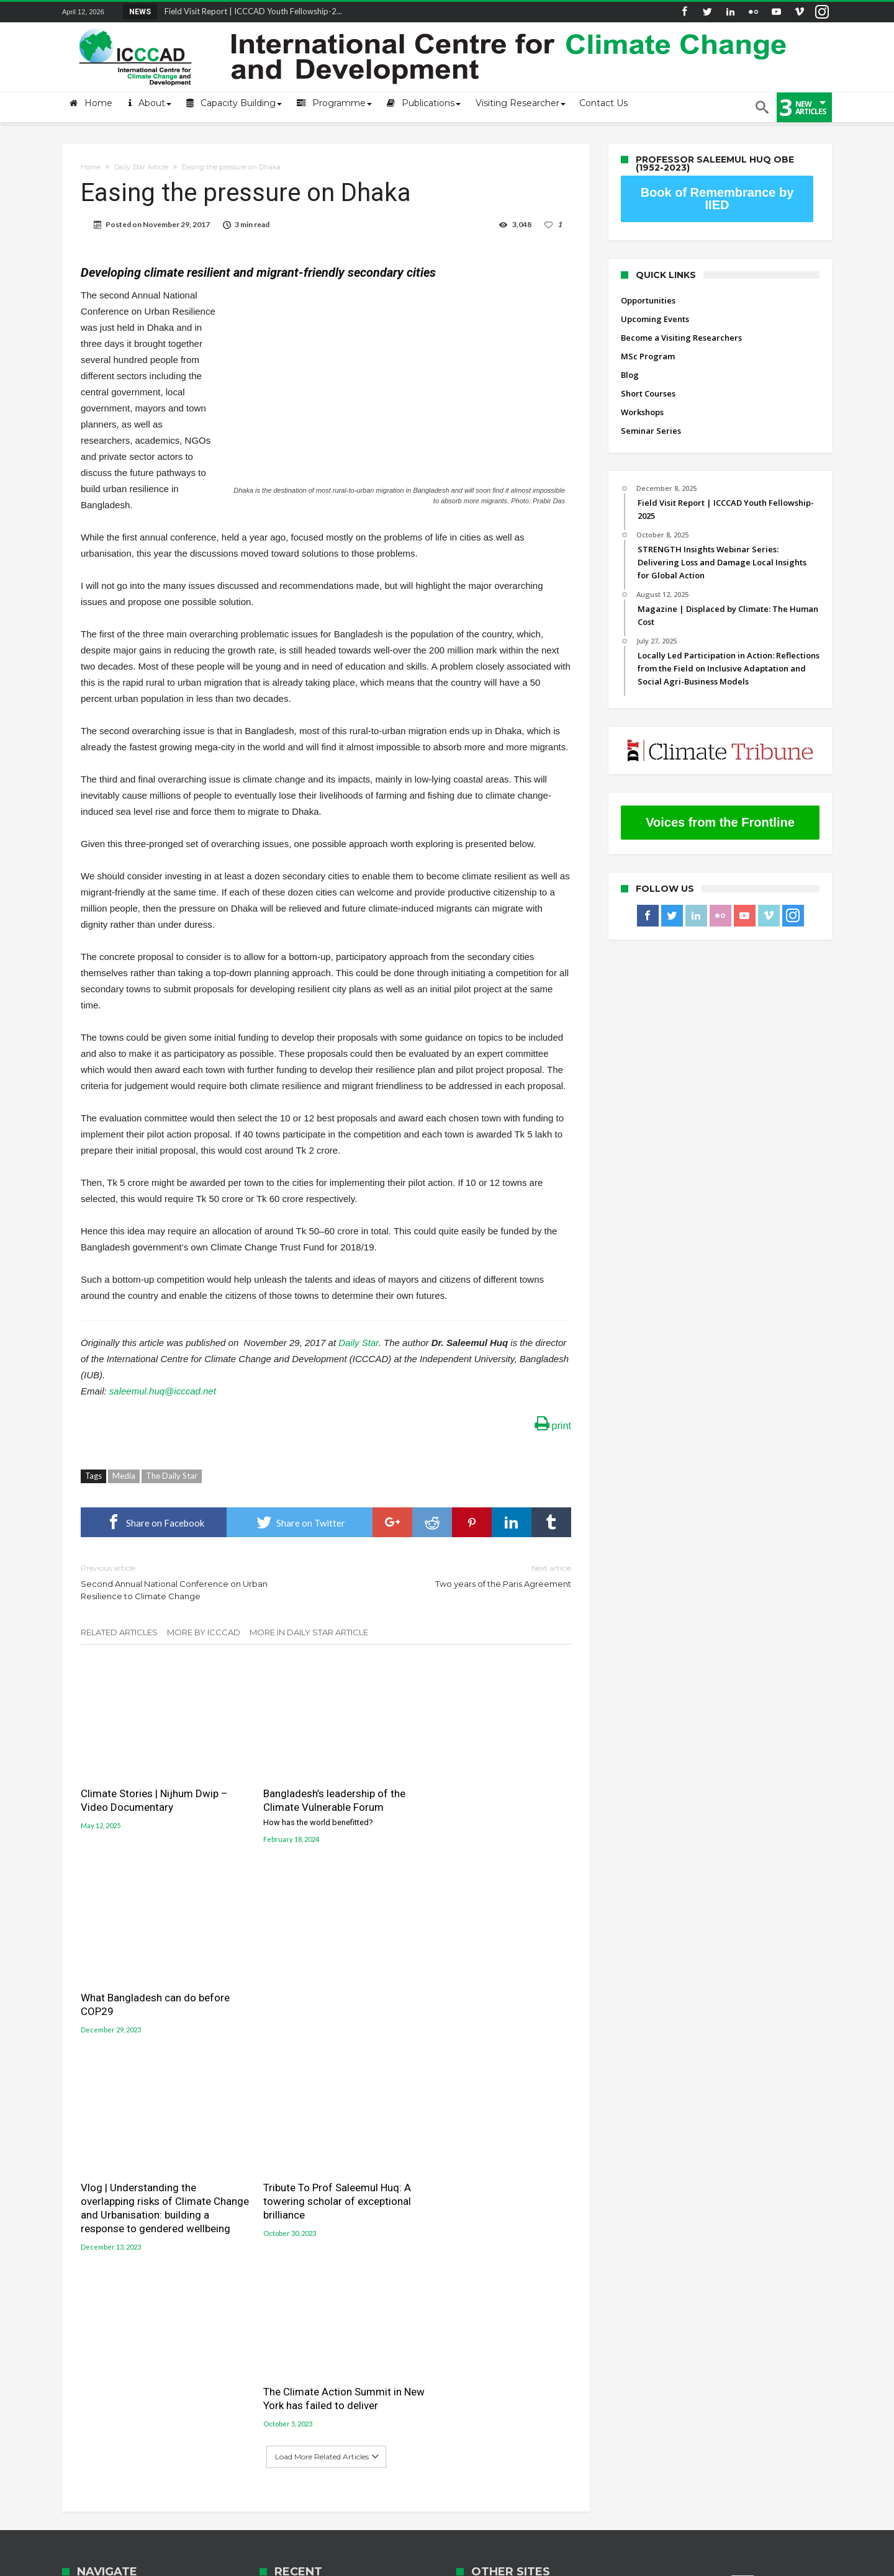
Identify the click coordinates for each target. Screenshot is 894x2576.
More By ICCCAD (203, 1632)
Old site (77, 2321)
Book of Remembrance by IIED (717, 198)
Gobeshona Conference (506, 2254)
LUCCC (469, 2268)
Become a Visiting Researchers (681, 337)
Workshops (642, 412)
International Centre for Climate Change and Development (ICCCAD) (240, 2565)
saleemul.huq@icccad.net (162, 1391)
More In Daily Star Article (309, 1632)
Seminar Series (651, 430)
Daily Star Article (141, 167)
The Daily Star (171, 1476)
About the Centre (95, 2227)
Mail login (82, 2246)
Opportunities (648, 300)
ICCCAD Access (90, 2283)
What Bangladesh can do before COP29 (490, 1790)
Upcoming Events (655, 319)
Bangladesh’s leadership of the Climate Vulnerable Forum (326, 1797)
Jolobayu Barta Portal (501, 2283)
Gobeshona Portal (494, 2239)
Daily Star (357, 1342)
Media (123, 1476)
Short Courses (648, 393)
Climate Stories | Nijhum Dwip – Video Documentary (154, 1790)
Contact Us (83, 2265)
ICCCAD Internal (93, 2302)
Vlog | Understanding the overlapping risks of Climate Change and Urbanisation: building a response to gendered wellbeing (156, 2004)
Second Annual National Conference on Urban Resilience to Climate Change (194, 1581)
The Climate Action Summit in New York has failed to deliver (485, 1984)
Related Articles (119, 1632)
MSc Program (648, 356)
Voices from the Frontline (720, 822)
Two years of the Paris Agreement (458, 1575)
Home (91, 167)
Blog (630, 374)
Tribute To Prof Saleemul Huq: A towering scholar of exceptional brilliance (322, 1991)
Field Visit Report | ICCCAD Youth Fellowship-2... (250, 11)
